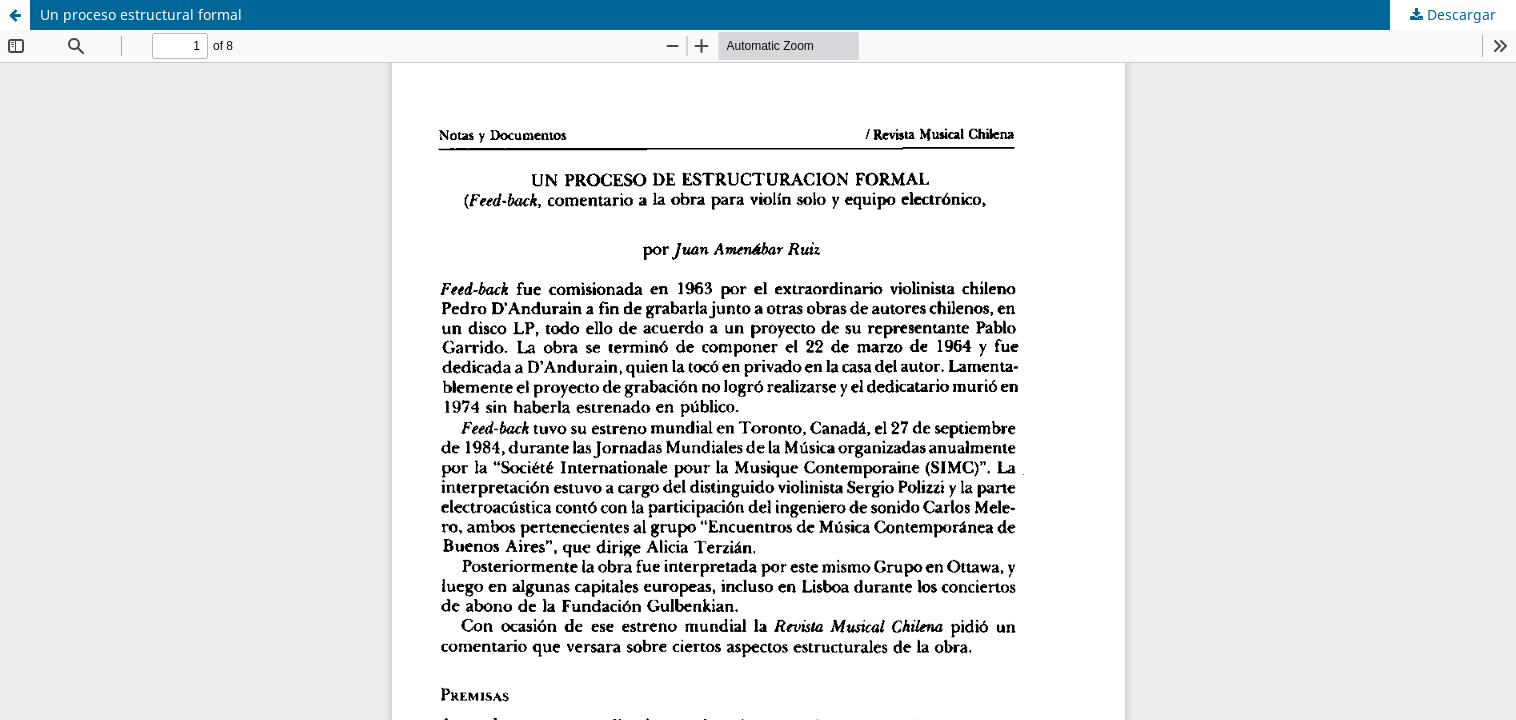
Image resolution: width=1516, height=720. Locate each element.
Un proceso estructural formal (141, 14)
